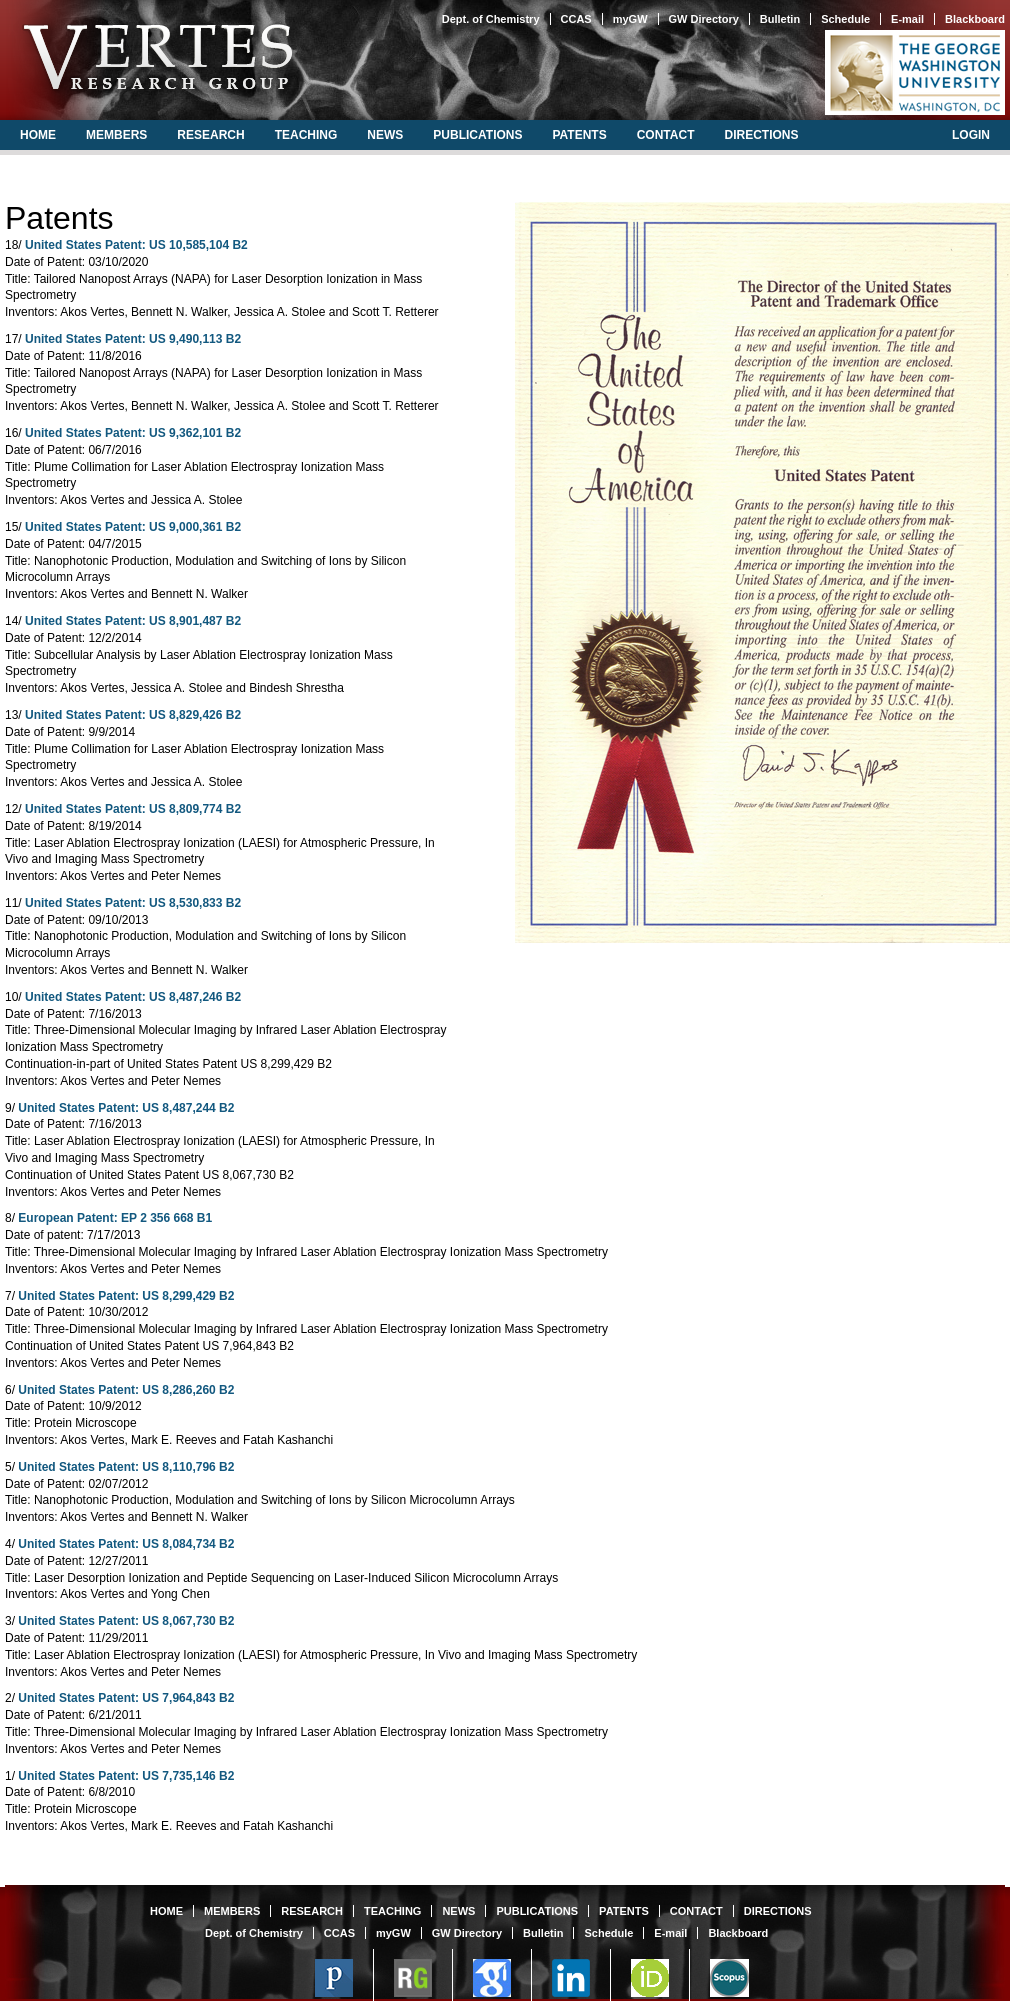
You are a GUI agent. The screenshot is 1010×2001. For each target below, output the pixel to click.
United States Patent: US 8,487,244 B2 (126, 1108)
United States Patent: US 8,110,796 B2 (126, 1467)
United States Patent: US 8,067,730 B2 (126, 1621)
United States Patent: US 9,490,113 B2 (133, 339)
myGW (630, 19)
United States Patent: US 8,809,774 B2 (133, 809)
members (116, 135)
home (38, 135)
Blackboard (975, 19)
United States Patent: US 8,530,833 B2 (133, 903)
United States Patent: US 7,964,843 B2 (126, 1698)
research (210, 135)
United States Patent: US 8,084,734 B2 (126, 1544)
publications (477, 135)
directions (761, 135)
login (971, 135)
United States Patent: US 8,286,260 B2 (126, 1390)
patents (579, 135)
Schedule (845, 19)
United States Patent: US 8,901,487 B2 (133, 621)
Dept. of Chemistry (491, 19)
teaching (306, 135)
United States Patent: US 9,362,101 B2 (133, 433)
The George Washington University (915, 72)
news (385, 135)
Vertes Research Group (157, 57)
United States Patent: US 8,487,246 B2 (133, 997)
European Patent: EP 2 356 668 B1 (115, 1218)
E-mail (907, 19)
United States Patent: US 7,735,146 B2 (126, 1776)
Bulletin (780, 19)
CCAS (576, 19)
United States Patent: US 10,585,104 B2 (136, 245)
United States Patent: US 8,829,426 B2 (133, 715)
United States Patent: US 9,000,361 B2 (133, 527)
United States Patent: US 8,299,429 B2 (126, 1296)
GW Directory (704, 19)
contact (666, 135)
